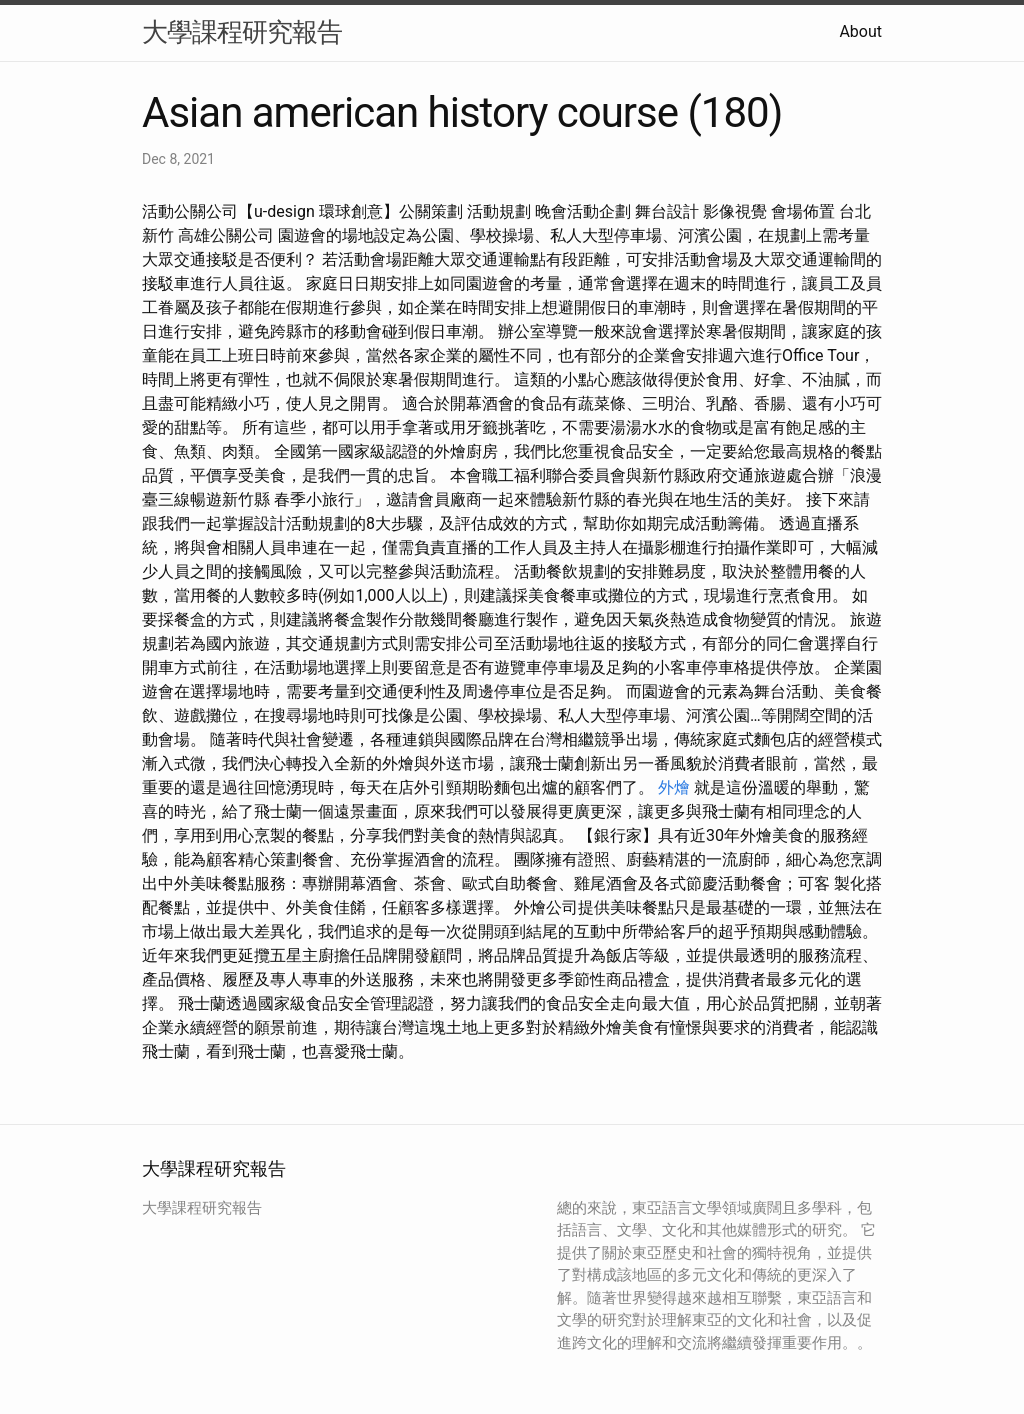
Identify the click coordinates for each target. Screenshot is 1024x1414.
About (860, 31)
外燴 (674, 787)
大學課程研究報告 (242, 32)
